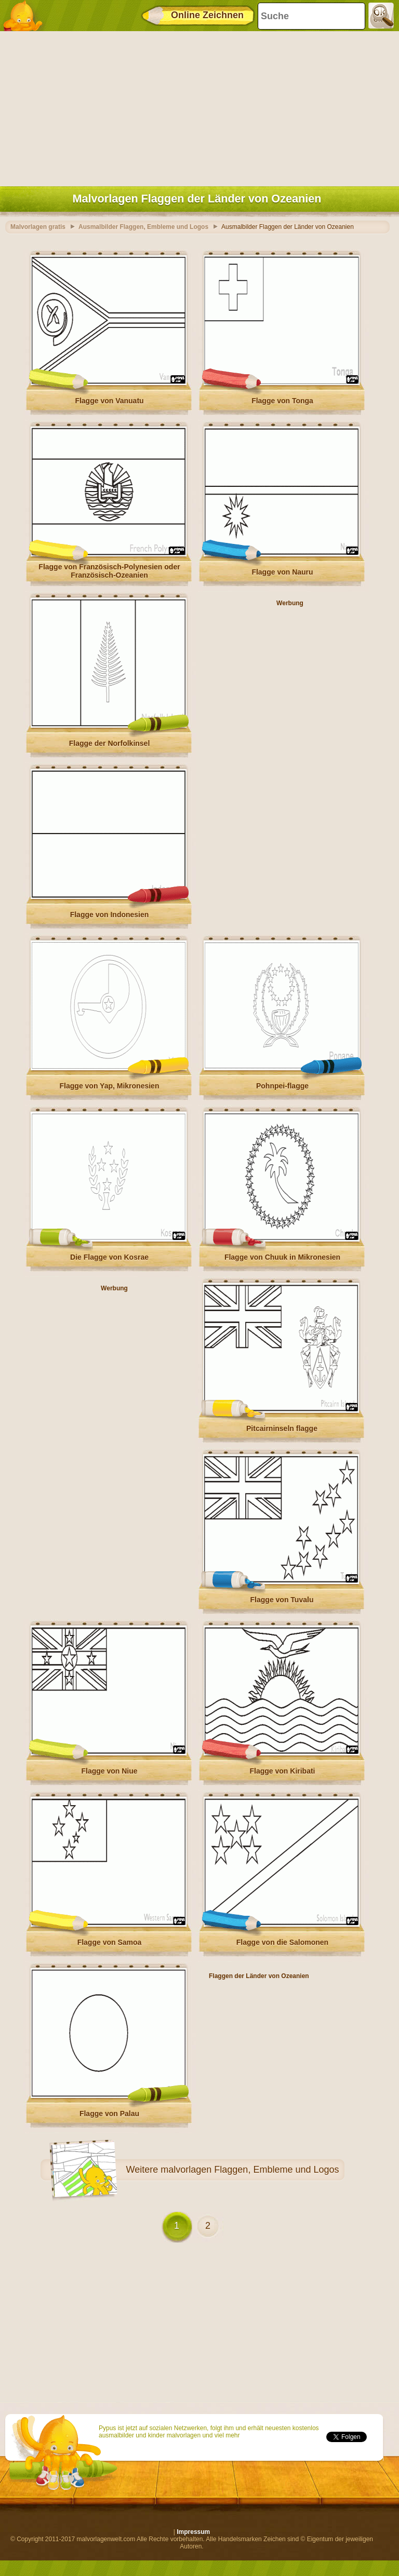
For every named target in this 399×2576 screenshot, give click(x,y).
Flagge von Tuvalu (282, 1600)
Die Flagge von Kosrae (109, 1257)
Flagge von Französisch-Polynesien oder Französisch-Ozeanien (109, 571)
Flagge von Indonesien (109, 914)
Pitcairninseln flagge (281, 1428)
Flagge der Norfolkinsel (109, 743)
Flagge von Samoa (109, 1942)
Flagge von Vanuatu (109, 401)
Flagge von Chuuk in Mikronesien (282, 1257)
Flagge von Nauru (282, 572)
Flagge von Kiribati (282, 1771)
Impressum (193, 2532)
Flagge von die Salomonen (282, 1942)
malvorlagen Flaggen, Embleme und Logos (250, 2169)
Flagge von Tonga (282, 401)
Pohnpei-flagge (282, 1086)
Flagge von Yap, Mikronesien (109, 1086)
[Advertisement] (197, 106)
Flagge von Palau (109, 2113)
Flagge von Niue (109, 1771)
